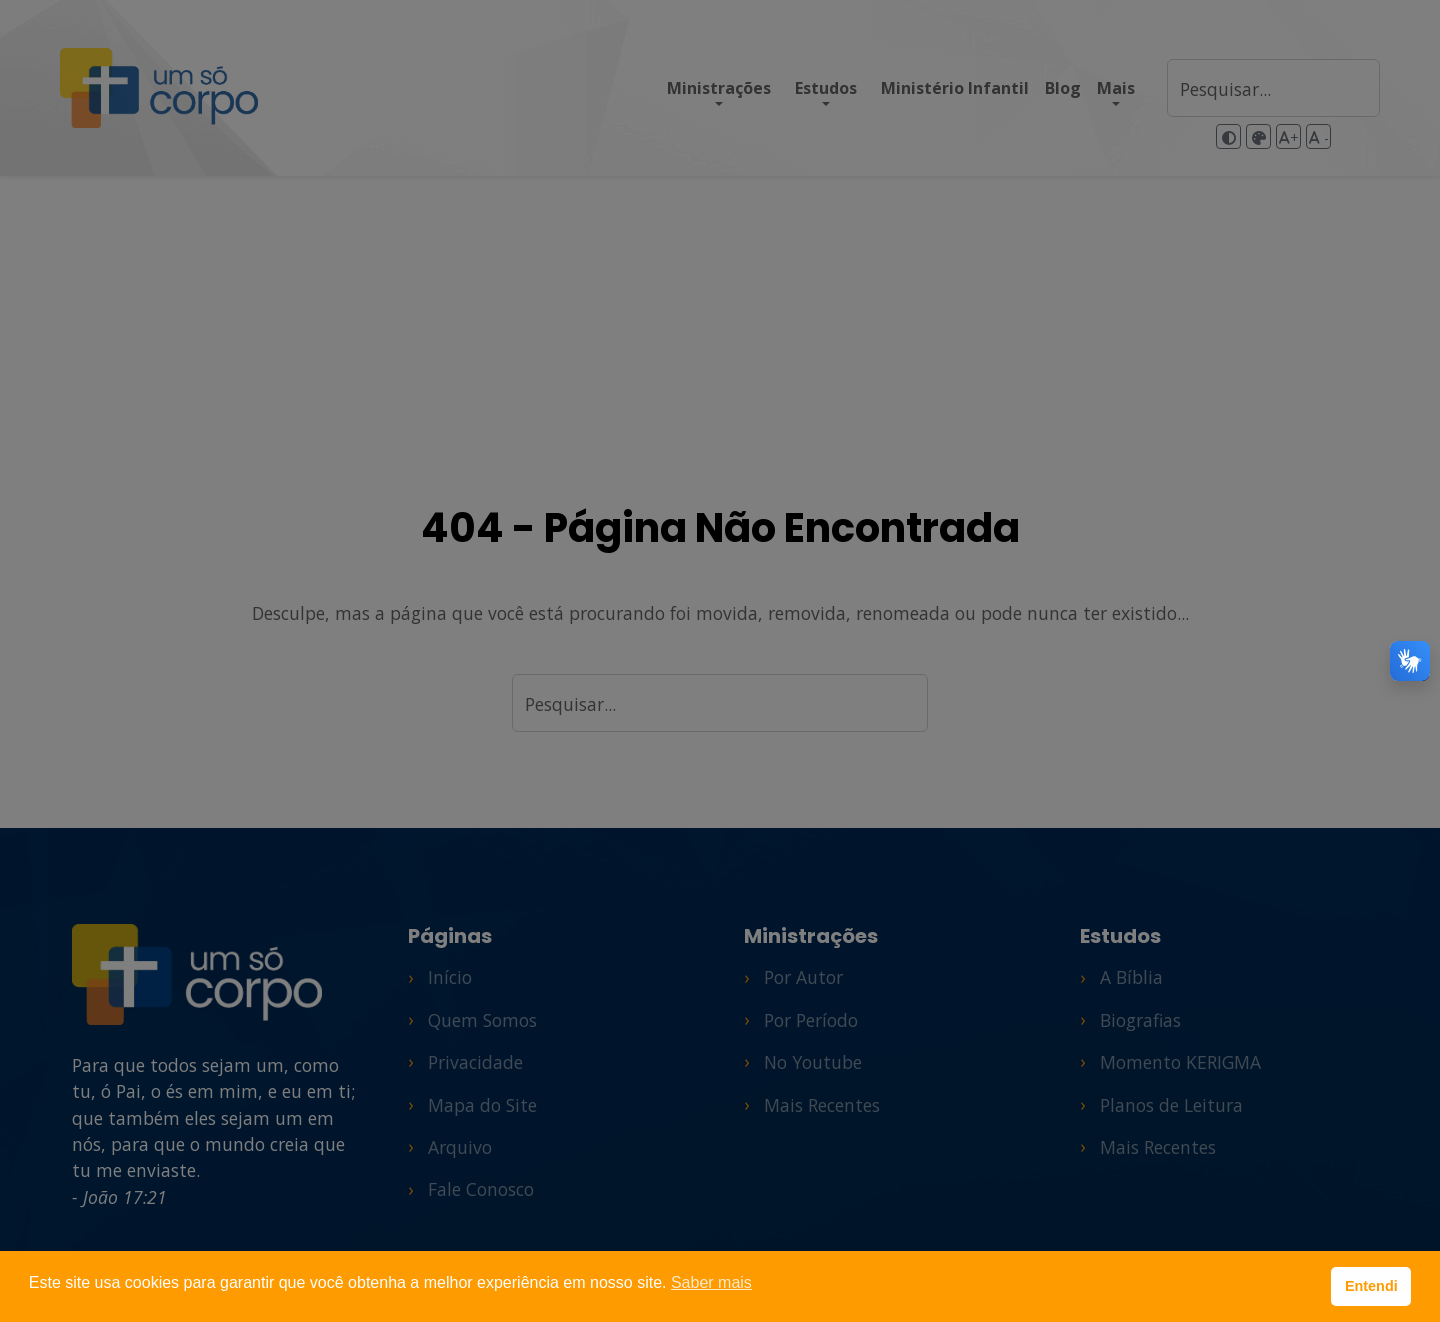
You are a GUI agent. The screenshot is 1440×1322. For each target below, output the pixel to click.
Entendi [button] (1371, 1286)
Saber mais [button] (711, 1282)
